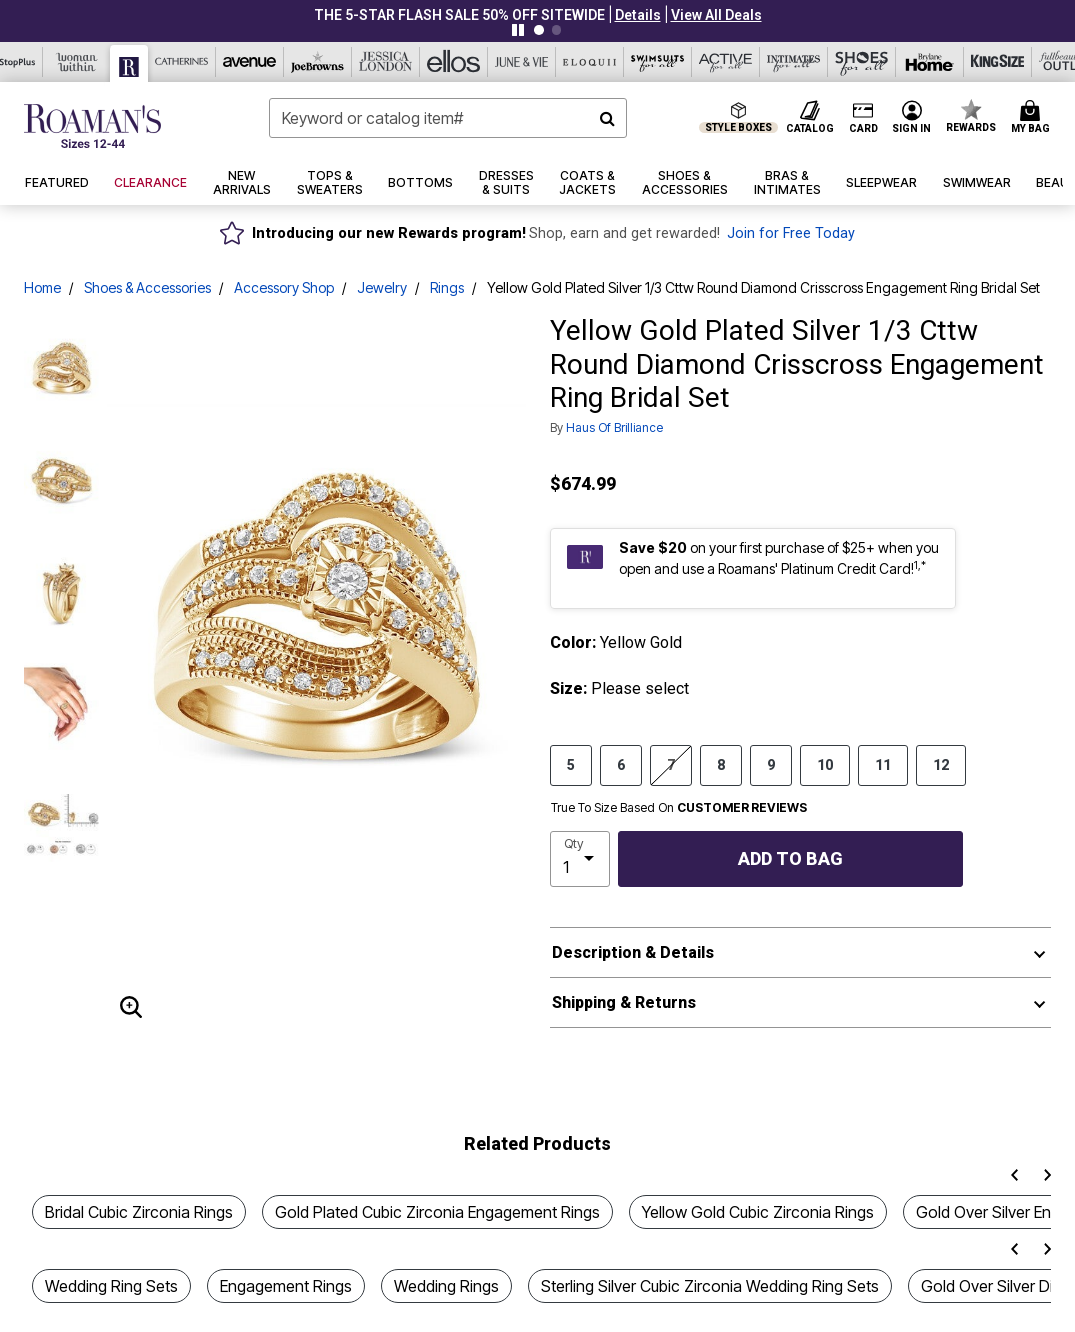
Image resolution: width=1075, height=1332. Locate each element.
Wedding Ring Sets (111, 1286)
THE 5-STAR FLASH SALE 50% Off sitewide (459, 15)
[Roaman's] (129, 63)
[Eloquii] (590, 62)
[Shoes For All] (862, 62)
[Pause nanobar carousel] (518, 30)
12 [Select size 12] (941, 764)
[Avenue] (250, 62)
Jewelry (382, 287)
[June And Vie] (522, 62)
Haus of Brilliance (614, 427)
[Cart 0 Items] (1033, 118)
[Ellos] (454, 62)
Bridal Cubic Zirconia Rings (139, 1212)
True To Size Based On (679, 808)
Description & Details (633, 952)
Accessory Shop (284, 287)
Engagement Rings (286, 1286)
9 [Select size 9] (771, 764)
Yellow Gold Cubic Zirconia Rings (758, 1212)
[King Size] (998, 62)
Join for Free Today (791, 233)
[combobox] (448, 118)
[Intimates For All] (794, 62)
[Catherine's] (182, 62)
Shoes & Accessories (147, 287)
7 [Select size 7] (671, 764)
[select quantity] (580, 859)
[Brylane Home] (930, 62)
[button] (638, 15)
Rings (447, 287)
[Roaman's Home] (92, 126)
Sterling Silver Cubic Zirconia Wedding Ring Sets (710, 1286)
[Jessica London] (386, 62)
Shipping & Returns (624, 1002)
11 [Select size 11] (883, 764)
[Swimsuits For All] (658, 62)
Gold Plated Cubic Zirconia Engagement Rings (437, 1212)
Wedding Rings (446, 1286)
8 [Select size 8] (721, 764)
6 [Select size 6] (621, 764)
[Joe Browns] (318, 62)
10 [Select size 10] (825, 764)
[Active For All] (726, 62)
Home (42, 287)
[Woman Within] (77, 62)
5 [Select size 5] (571, 764)
